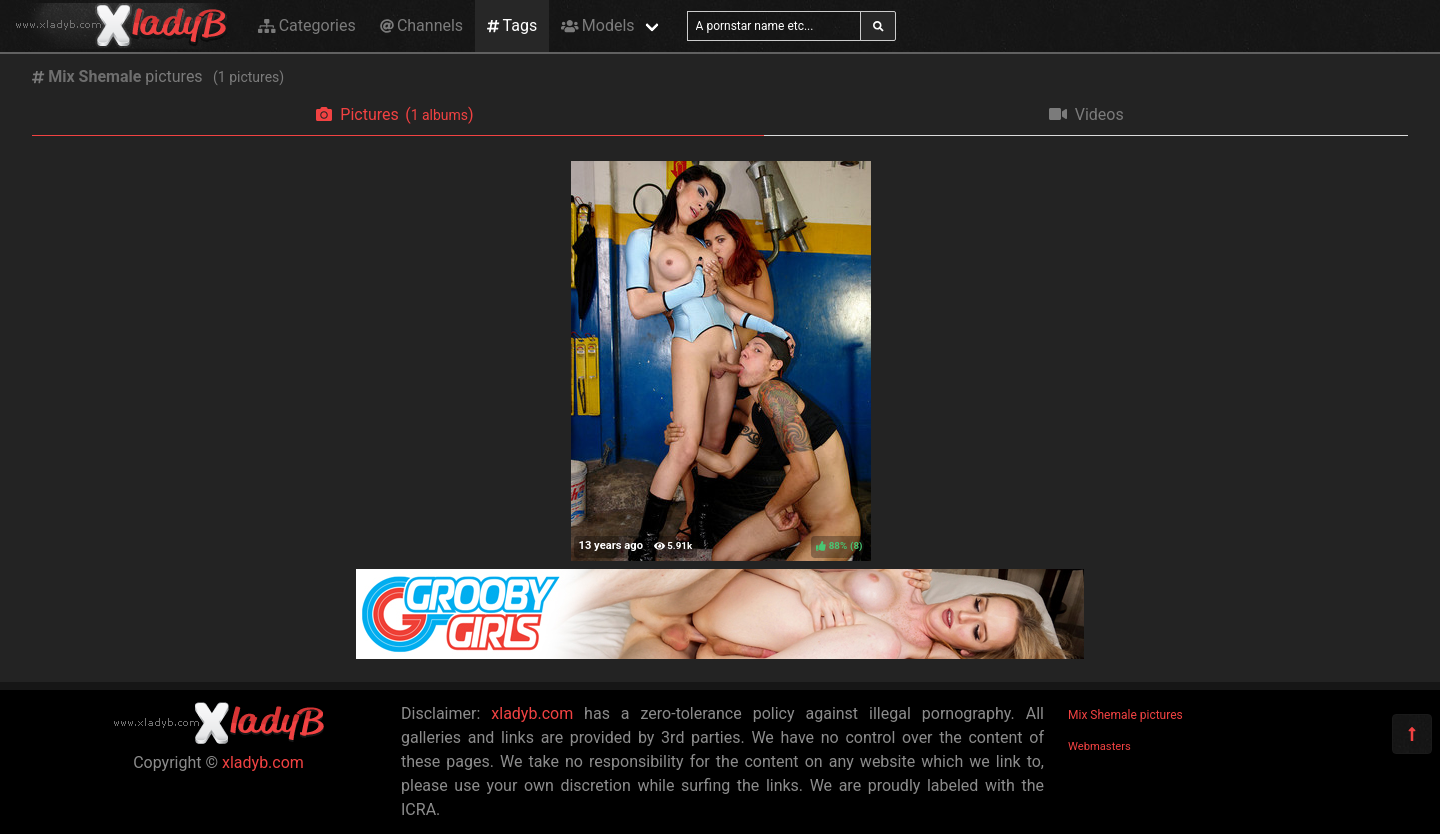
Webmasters (1099, 746)
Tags (512, 25)
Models (597, 25)
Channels (421, 25)
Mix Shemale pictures (1125, 715)
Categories (307, 25)
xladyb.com (263, 762)
